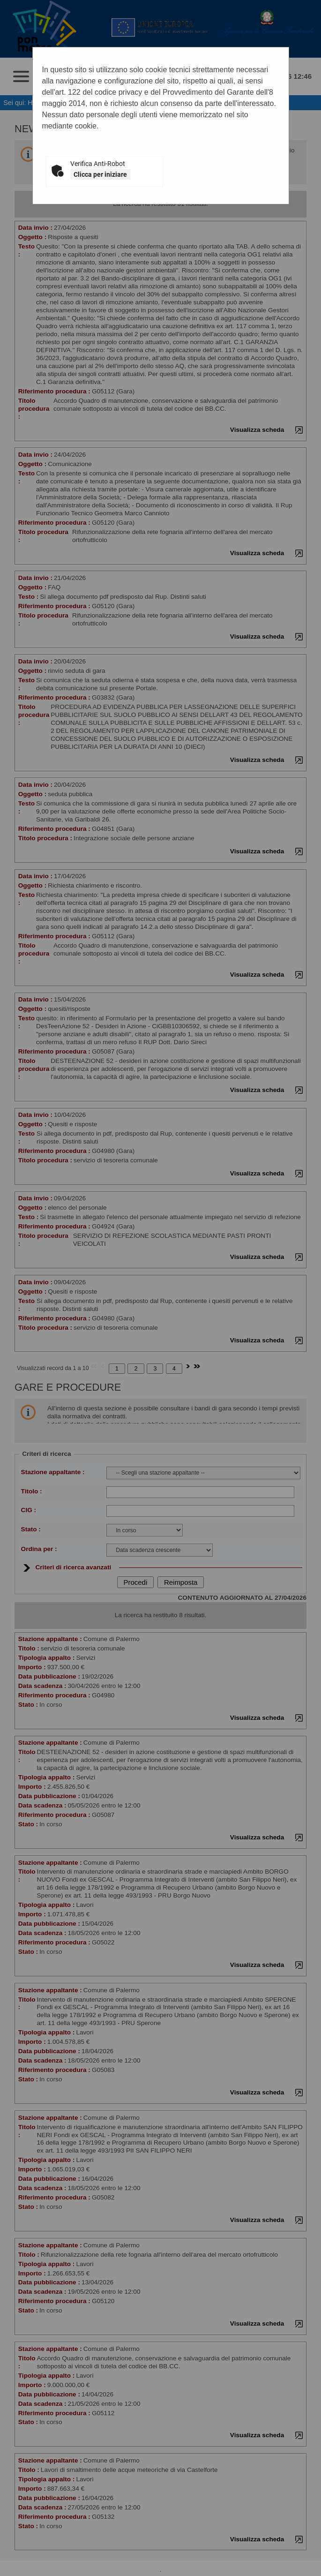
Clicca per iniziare (100, 174)
